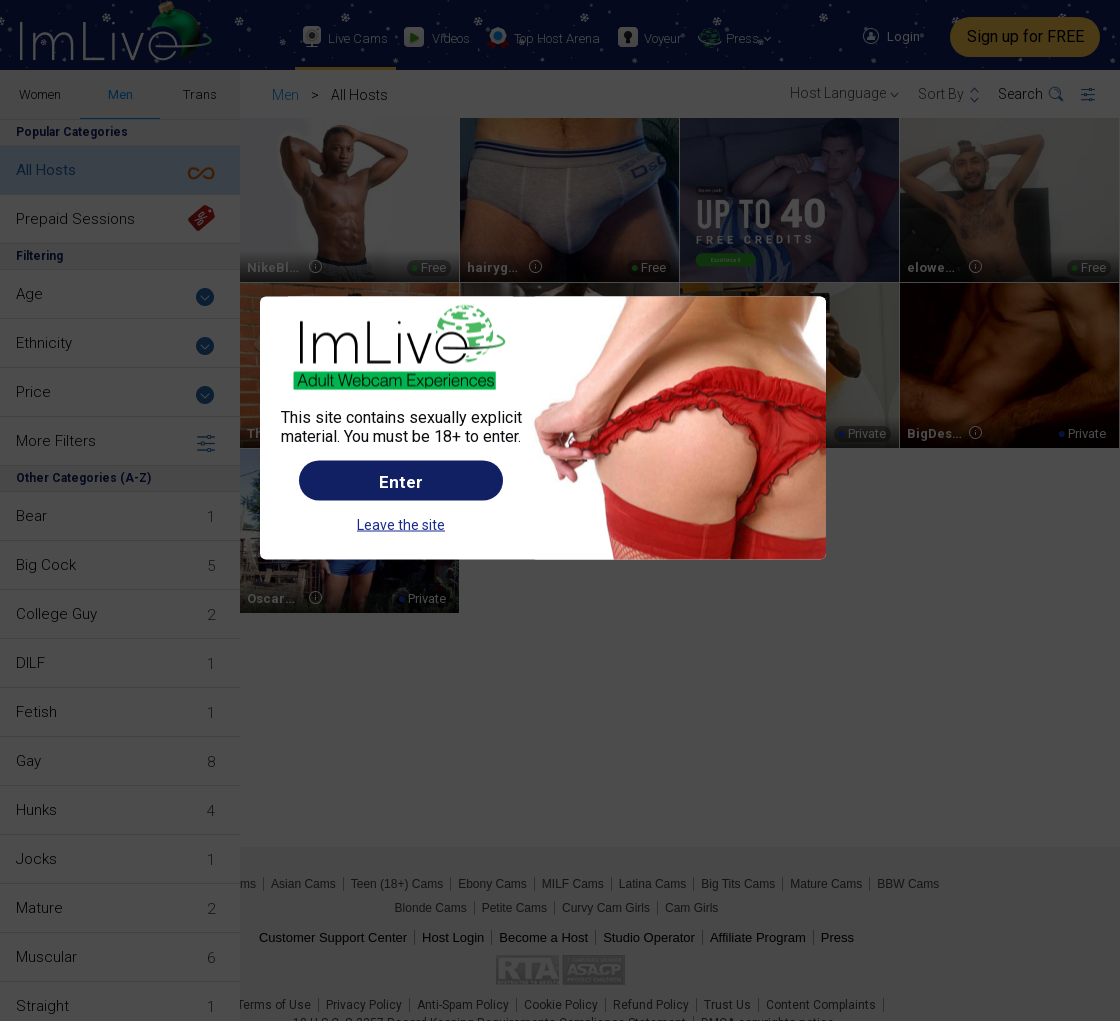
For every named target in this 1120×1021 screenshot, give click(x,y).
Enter (401, 481)
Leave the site (401, 524)
